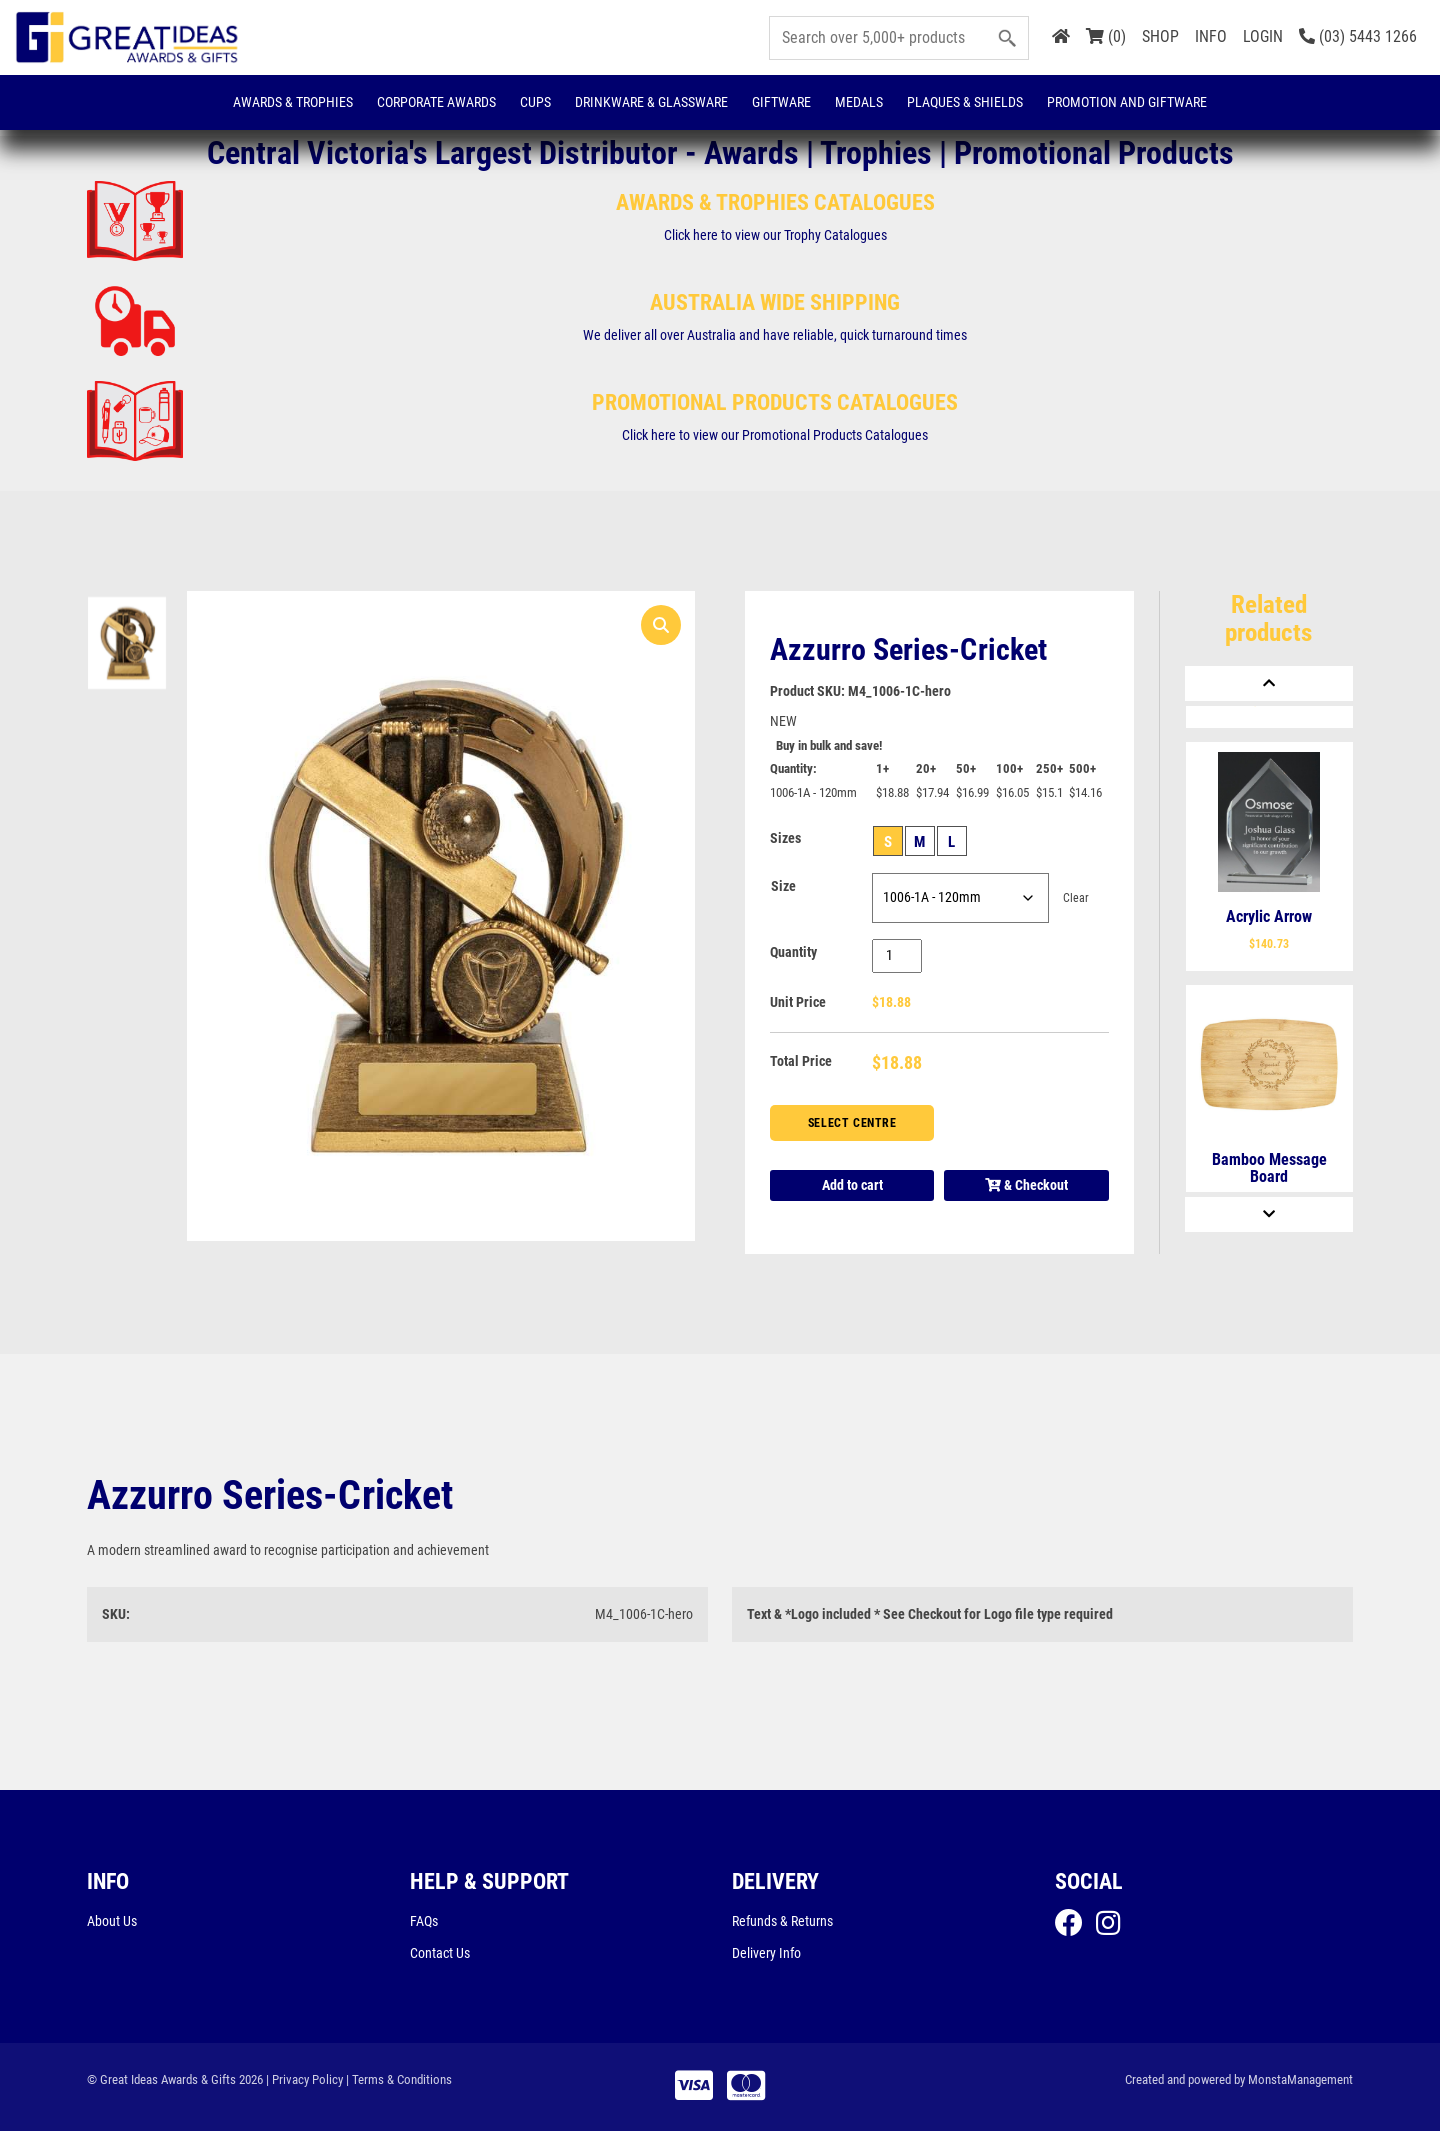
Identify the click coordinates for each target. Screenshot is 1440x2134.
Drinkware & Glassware (651, 102)
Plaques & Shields (965, 102)
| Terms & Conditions (399, 2082)
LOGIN (1263, 36)
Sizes (785, 840)
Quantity (793, 954)
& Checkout (1026, 1187)
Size (783, 888)
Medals (859, 102)
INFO (1211, 36)
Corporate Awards (436, 102)
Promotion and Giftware (1127, 102)
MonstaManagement (1300, 2082)
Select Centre (852, 1124)
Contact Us (440, 1955)
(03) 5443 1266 (1358, 36)
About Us (112, 1923)
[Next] (1269, 1214)
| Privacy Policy (304, 2082)
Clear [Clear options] (1076, 900)
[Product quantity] (897, 957)
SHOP (1160, 36)
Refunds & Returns (782, 1923)
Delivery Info (766, 1955)
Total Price (801, 1063)
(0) (1106, 36)
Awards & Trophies (293, 102)
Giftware (781, 102)
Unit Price (798, 1004)
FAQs (424, 1923)
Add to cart (852, 1187)
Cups (535, 102)
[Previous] (1269, 683)
